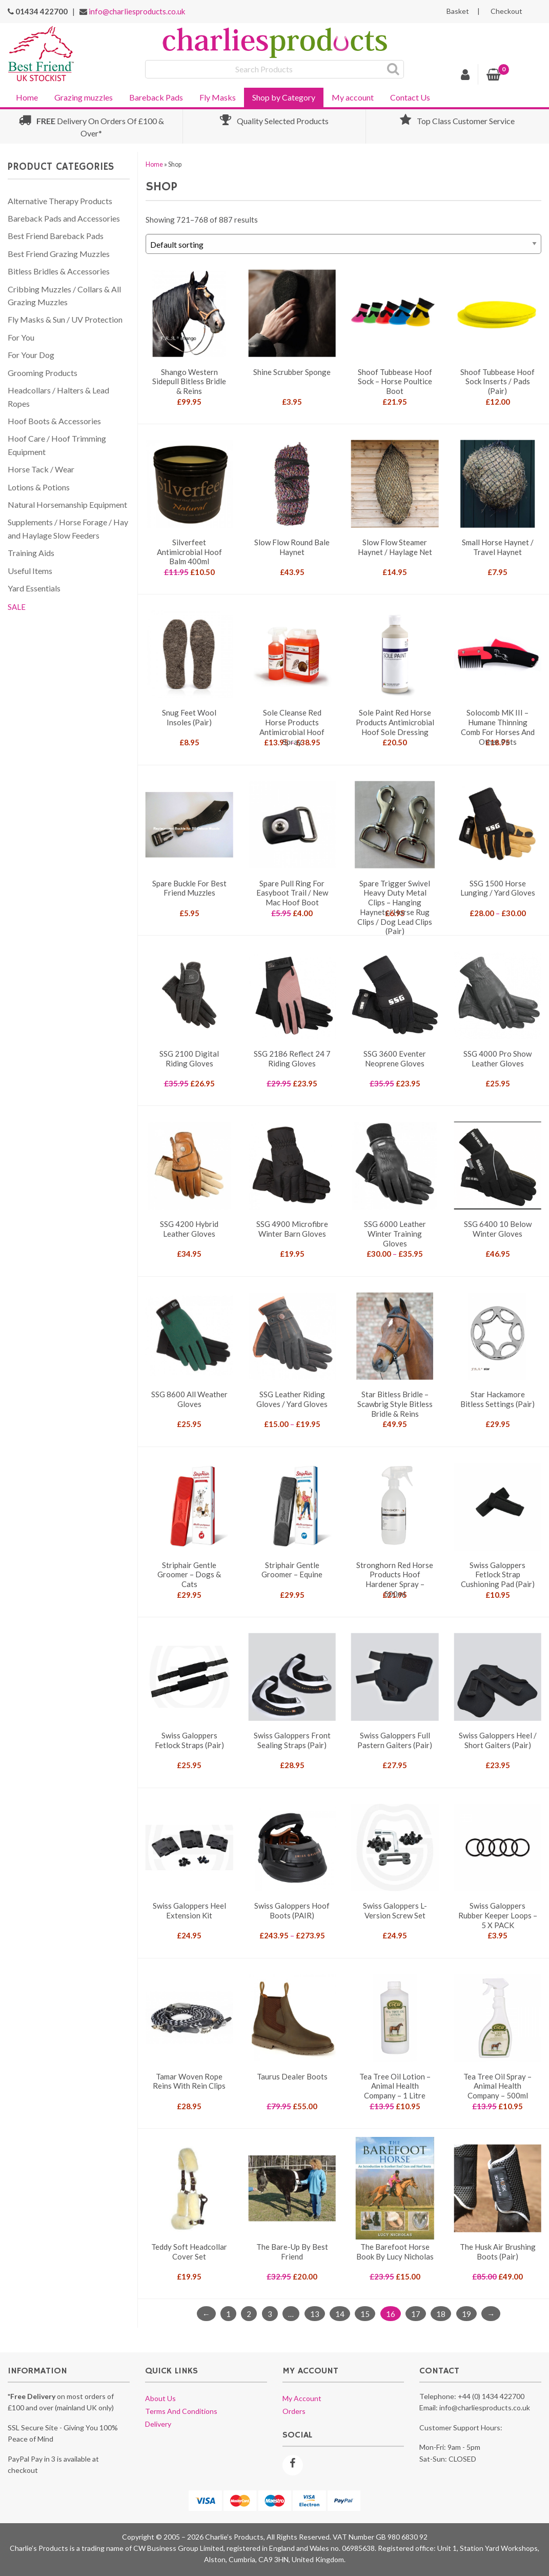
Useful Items (30, 571)
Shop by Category (283, 97)
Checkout (506, 11)
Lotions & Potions (39, 487)
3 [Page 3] (270, 2313)
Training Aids (31, 553)
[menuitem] (27, 96)
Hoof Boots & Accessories (54, 421)
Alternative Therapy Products (60, 201)
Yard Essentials (34, 588)
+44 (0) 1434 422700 (491, 2396)
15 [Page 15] (365, 2313)
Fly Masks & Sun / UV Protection (65, 319)
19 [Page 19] (466, 2313)
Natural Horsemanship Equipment (67, 504)
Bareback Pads (156, 97)
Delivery (158, 2424)
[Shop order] (343, 244)
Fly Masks (217, 97)
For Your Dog (31, 355)
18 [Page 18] (440, 2313)
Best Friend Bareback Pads (56, 236)
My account (353, 97)
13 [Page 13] (314, 2313)
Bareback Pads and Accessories (64, 218)
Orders (294, 2411)
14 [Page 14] (339, 2313)
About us (160, 2398)
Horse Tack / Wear (41, 469)
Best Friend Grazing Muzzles (59, 254)
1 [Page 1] (228, 2313)
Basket (457, 11)
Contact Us (410, 97)
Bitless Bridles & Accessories (59, 271)
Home (27, 97)
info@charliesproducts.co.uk (137, 11)
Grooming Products (42, 373)
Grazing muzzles (83, 97)
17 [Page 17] (415, 2313)
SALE (17, 606)
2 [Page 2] (249, 2313)
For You (21, 337)
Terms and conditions (181, 2411)
